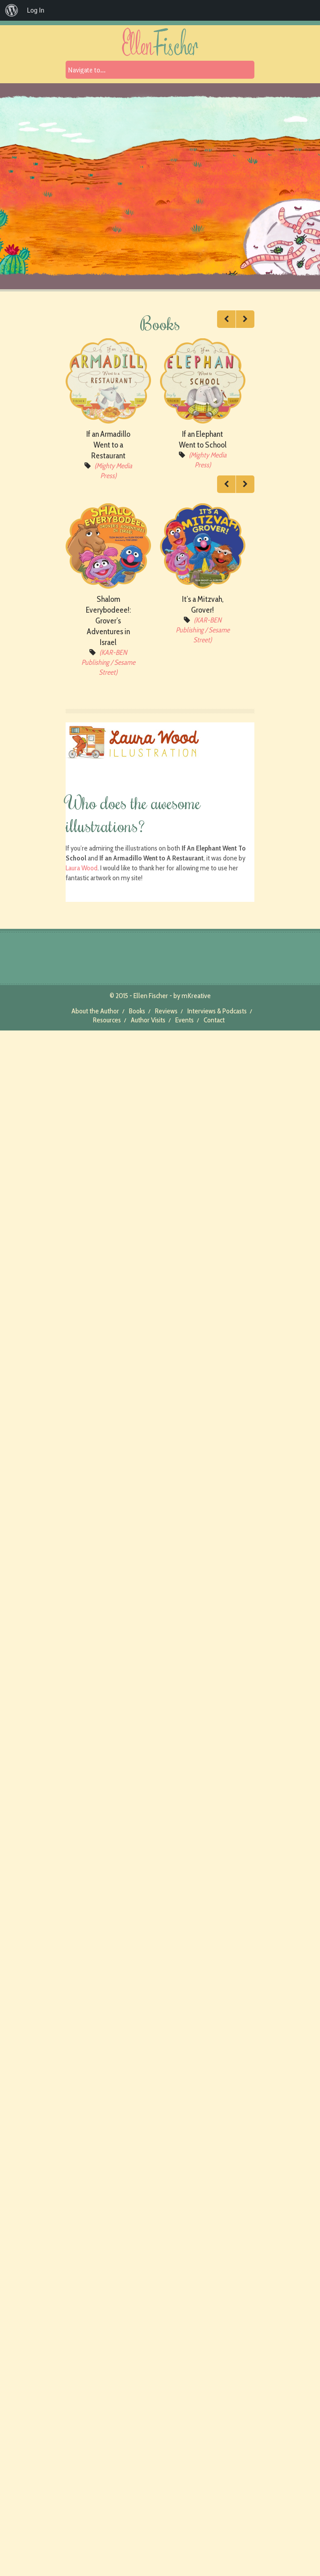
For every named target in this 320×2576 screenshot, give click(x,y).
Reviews (166, 1011)
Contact (214, 1020)
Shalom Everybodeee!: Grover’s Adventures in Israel (108, 620)
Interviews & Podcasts (217, 1011)
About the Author (95, 1011)
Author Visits (148, 1020)
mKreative (195, 995)
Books (137, 1011)
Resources (107, 1020)
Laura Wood (82, 868)
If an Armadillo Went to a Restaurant (108, 445)
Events (184, 1020)
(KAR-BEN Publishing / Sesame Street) (108, 662)
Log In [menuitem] (35, 10)
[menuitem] (11, 10)
